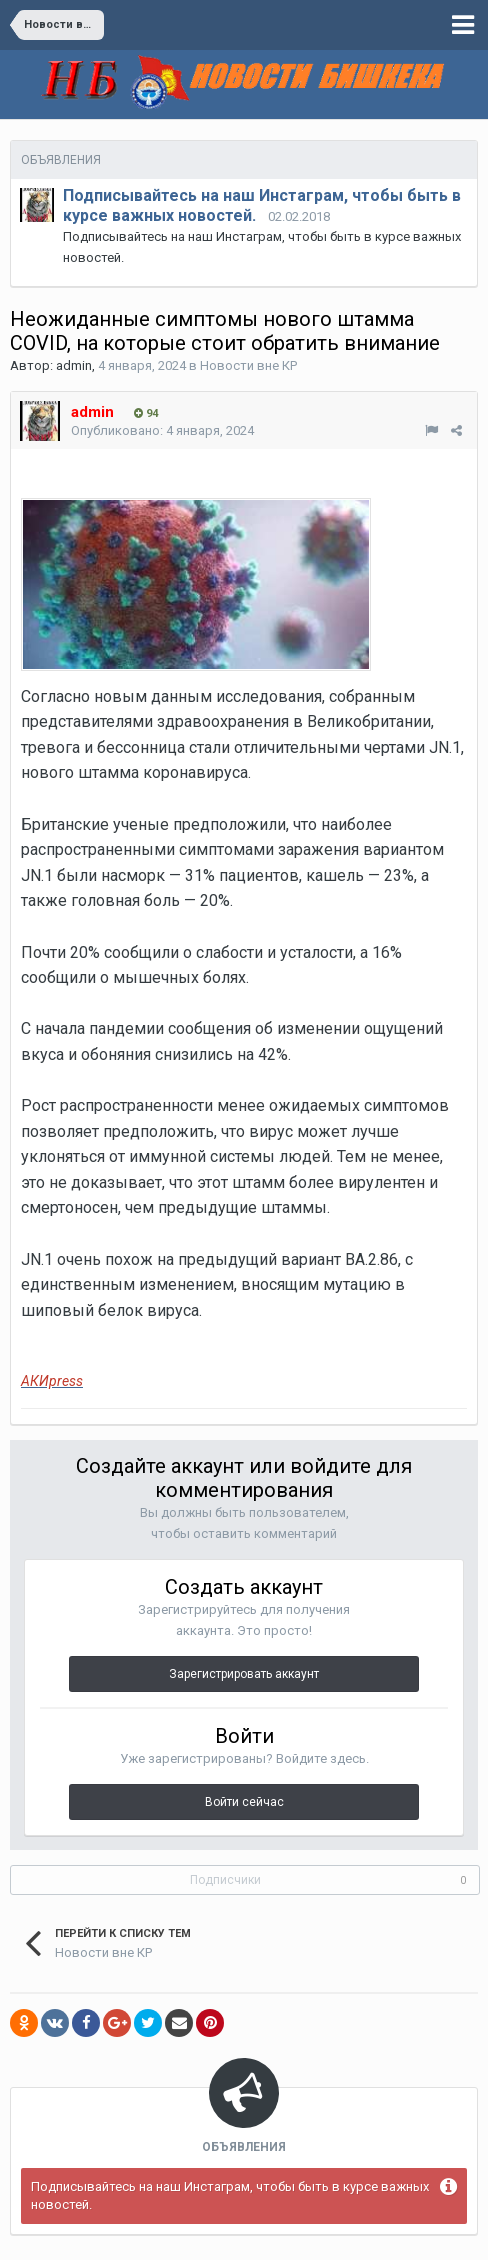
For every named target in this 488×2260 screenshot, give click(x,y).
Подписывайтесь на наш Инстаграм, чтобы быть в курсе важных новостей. (230, 2195)
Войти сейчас (244, 1802)
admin (74, 365)
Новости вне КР (248, 365)
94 (146, 413)
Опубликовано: (162, 430)
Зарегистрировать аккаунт (244, 1674)
